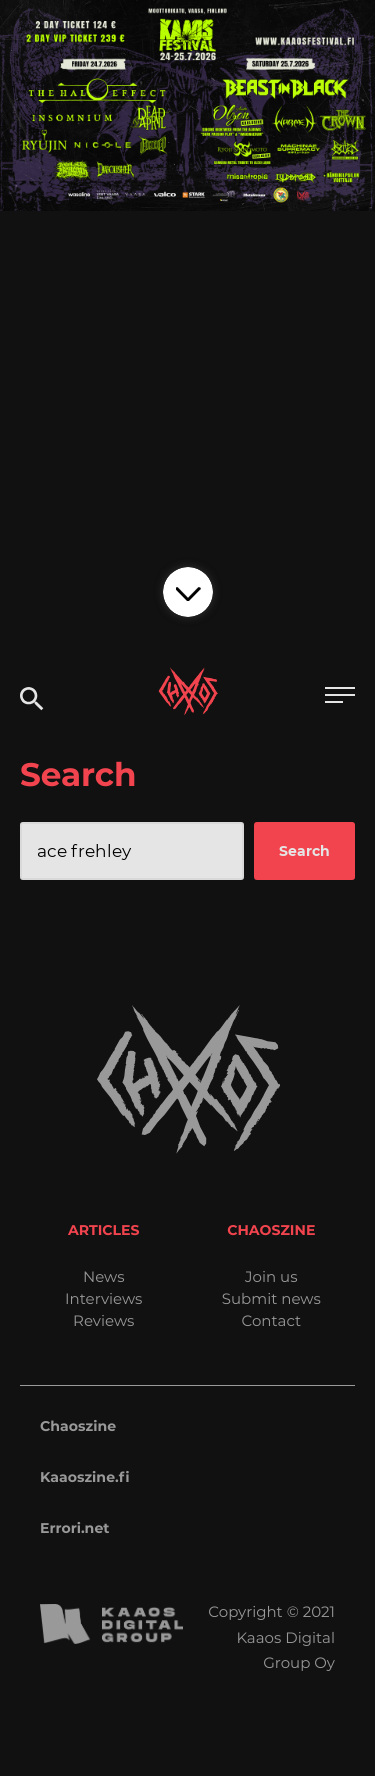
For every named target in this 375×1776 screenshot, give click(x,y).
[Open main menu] (340, 697)
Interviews (103, 1298)
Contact (271, 1320)
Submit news (271, 1298)
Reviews (103, 1320)
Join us (271, 1276)
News (104, 1276)
